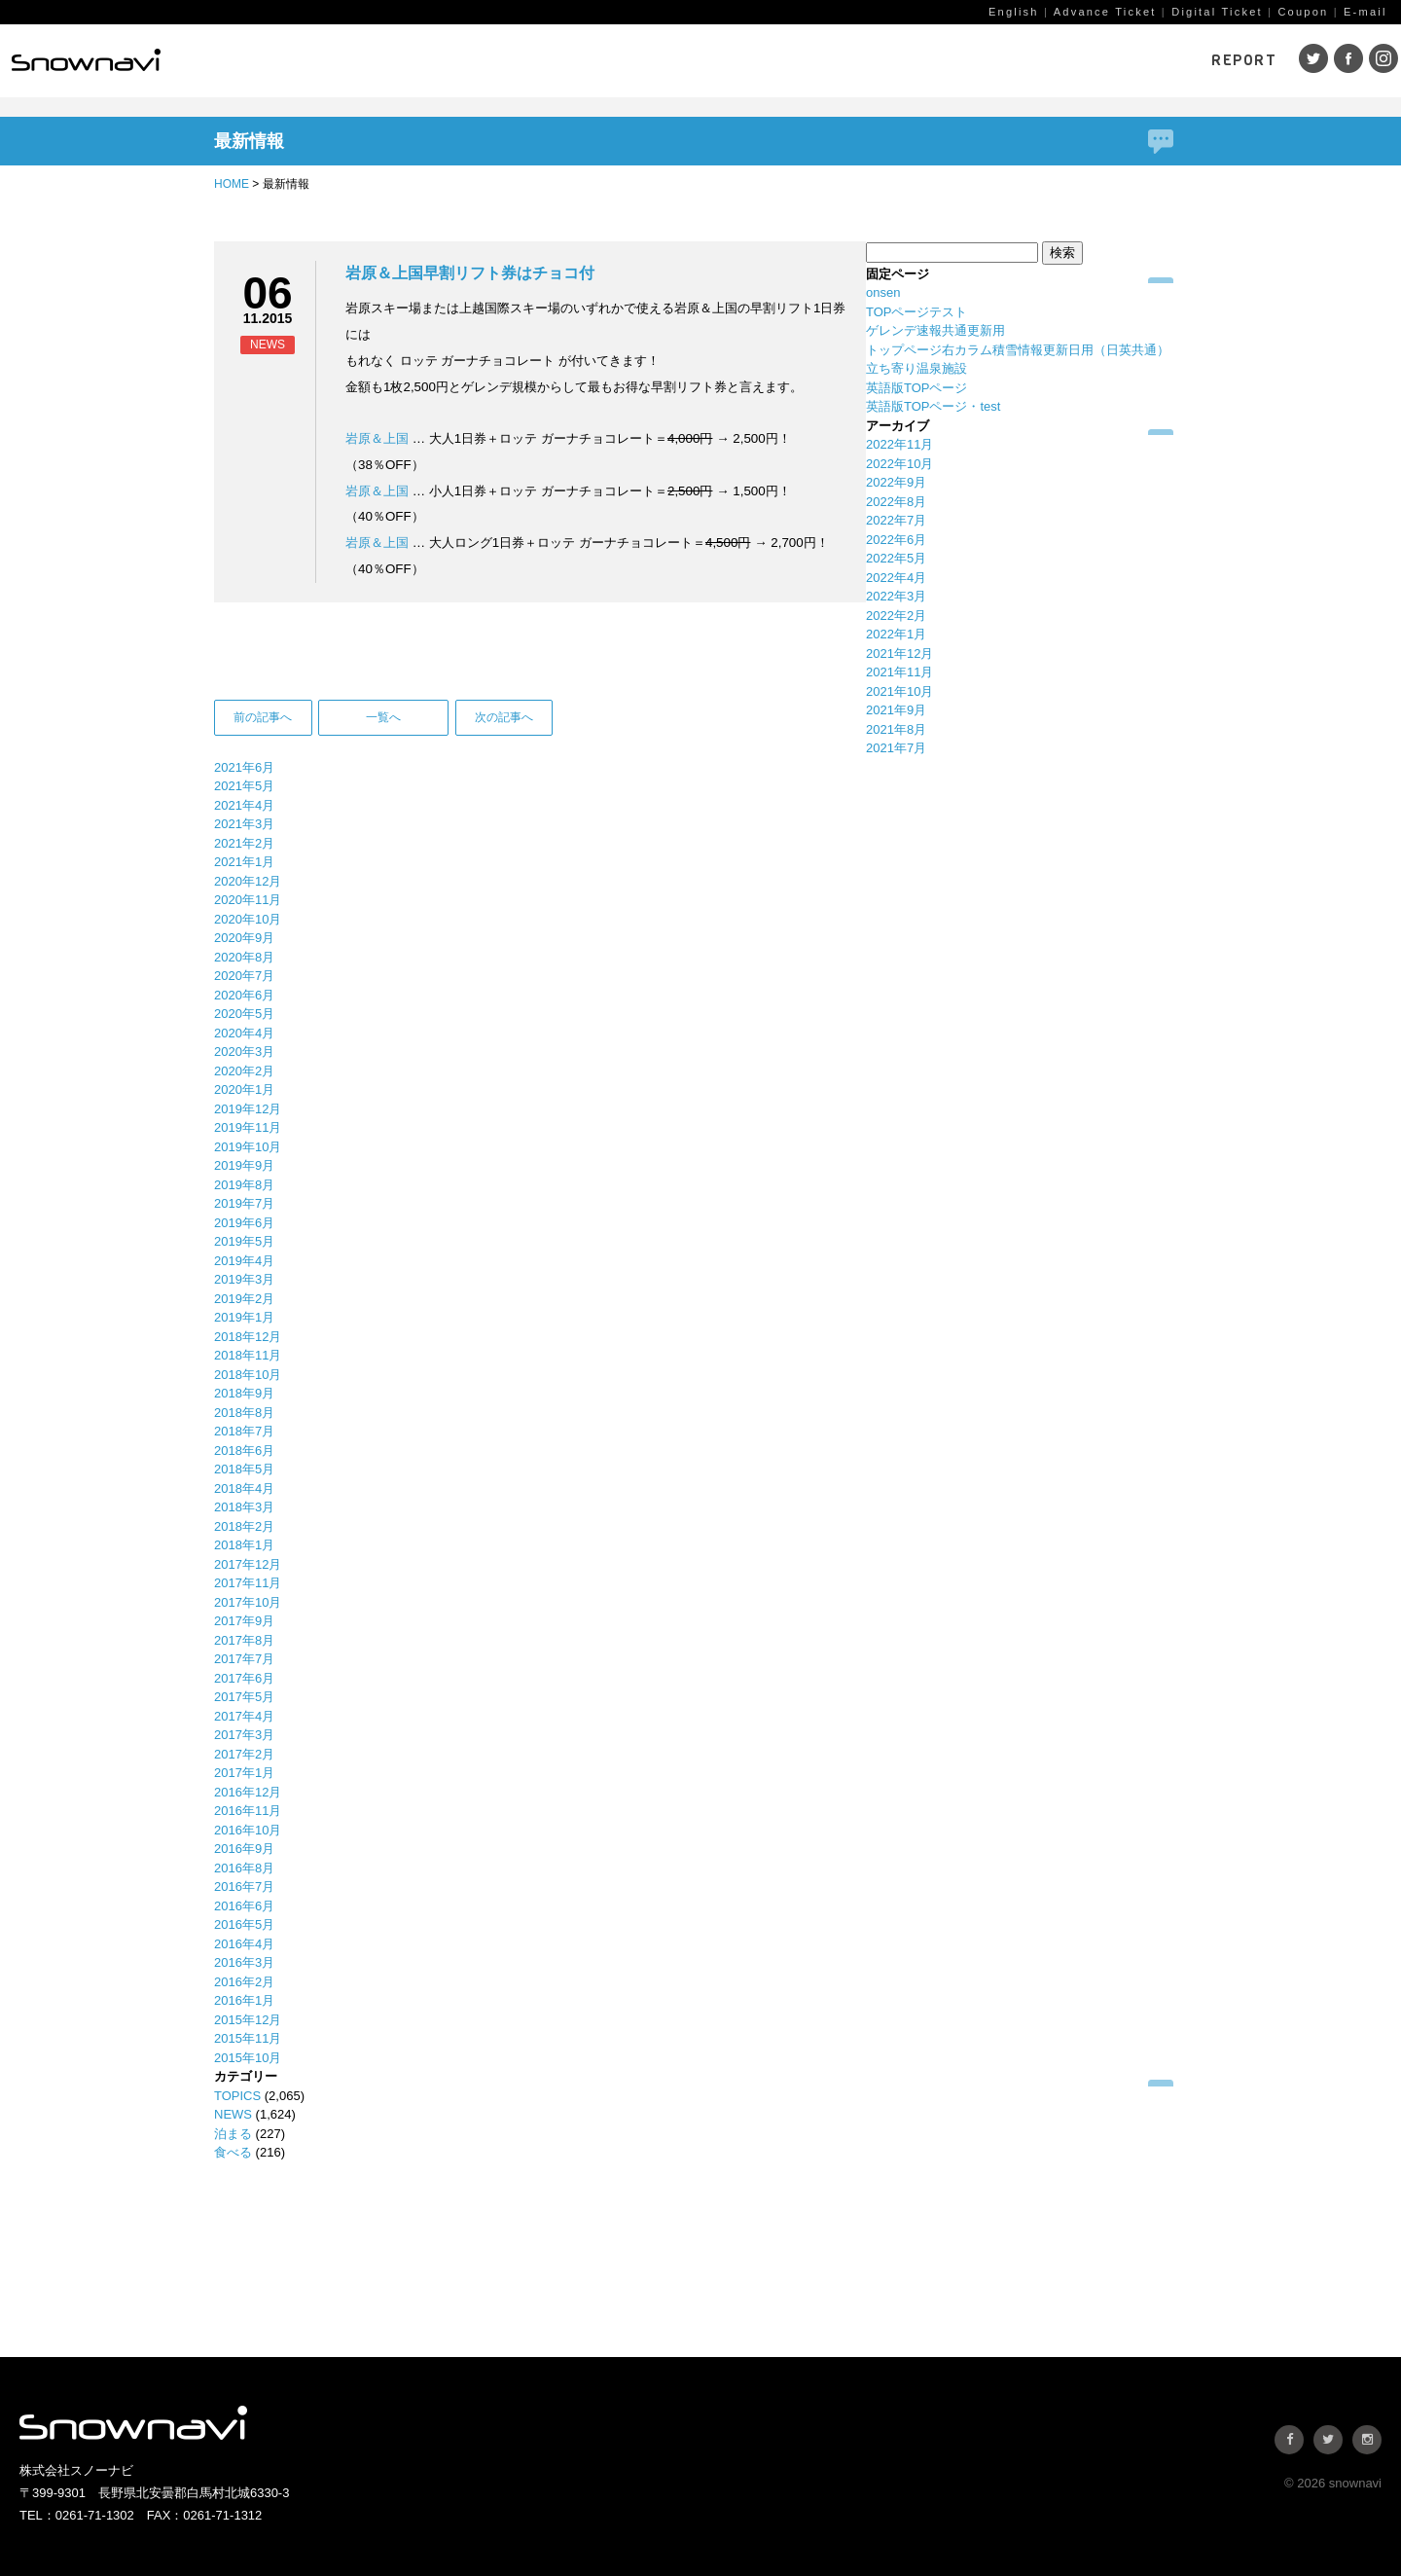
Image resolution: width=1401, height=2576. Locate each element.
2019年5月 (244, 1241)
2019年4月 (244, 1260)
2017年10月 (247, 1602)
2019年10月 (247, 1147)
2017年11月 (247, 1583)
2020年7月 (244, 975)
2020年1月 (244, 1089)
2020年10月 (247, 919)
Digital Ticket (1217, 12)
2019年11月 (247, 1127)
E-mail (1365, 12)
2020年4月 (244, 1033)
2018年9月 (244, 1393)
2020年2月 (244, 1071)
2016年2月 (244, 1982)
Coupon (1302, 12)
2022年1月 (896, 634)
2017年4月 (244, 1716)
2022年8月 (896, 501)
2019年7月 (244, 1203)
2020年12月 (247, 881)
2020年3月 (244, 1051)
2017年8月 (244, 1640)
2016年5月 (244, 1924)
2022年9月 (896, 482)
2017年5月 (244, 1696)
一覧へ (383, 717)
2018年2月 (244, 1526)
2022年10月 (899, 463)
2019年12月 (247, 1109)
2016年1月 (244, 2000)
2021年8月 (896, 729)
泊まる (233, 2133)
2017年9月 (244, 1621)
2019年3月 (244, 1279)
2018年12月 (247, 1336)
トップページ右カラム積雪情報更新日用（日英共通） (1017, 350)
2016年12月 (247, 1792)
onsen (883, 292)
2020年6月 (244, 995)
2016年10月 (247, 1830)
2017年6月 (244, 1678)
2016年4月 (244, 1944)
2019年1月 (244, 1317)
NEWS (233, 2114)
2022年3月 (896, 596)
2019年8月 (244, 1185)
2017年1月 (244, 1772)
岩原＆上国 (377, 438)
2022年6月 (896, 539)
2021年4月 (244, 805)
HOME (231, 184)
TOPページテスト (917, 312)
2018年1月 (244, 1545)
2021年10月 (899, 691)
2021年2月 (244, 843)
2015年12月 (247, 2020)
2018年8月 (244, 1412)
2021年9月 (896, 710)
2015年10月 (247, 2057)
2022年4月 (896, 577)
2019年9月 (244, 1165)
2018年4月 (244, 1488)
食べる (233, 2152)
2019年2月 (244, 1298)
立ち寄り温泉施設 (916, 368)
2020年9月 (244, 937)
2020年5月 (244, 1013)
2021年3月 (244, 823)
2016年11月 (247, 1810)
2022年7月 (896, 520)
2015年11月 (247, 2038)
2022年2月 (896, 615)
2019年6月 (244, 1222)
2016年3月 (244, 1962)
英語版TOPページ (917, 388)
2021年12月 (899, 653)
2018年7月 (244, 1431)
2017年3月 (244, 1734)
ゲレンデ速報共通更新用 (935, 330)
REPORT (1243, 60)
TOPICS (237, 2095)
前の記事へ (263, 717)
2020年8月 (244, 957)
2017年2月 (244, 1754)
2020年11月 (247, 899)
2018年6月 (244, 1450)
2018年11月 (247, 1355)
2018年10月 (247, 1374)
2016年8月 (244, 1868)
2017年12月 (247, 1564)
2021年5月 (244, 786)
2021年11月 (899, 672)
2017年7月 (244, 1658)
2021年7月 (896, 748)
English (1013, 12)
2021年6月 (244, 767)
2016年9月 (244, 1848)
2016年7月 (244, 1886)
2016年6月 (244, 1906)
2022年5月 (896, 558)
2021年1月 (244, 861)
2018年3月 (244, 1507)
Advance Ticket (1105, 12)
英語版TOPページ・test (933, 406)
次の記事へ (504, 717)
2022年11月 (899, 444)
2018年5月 (244, 1469)
